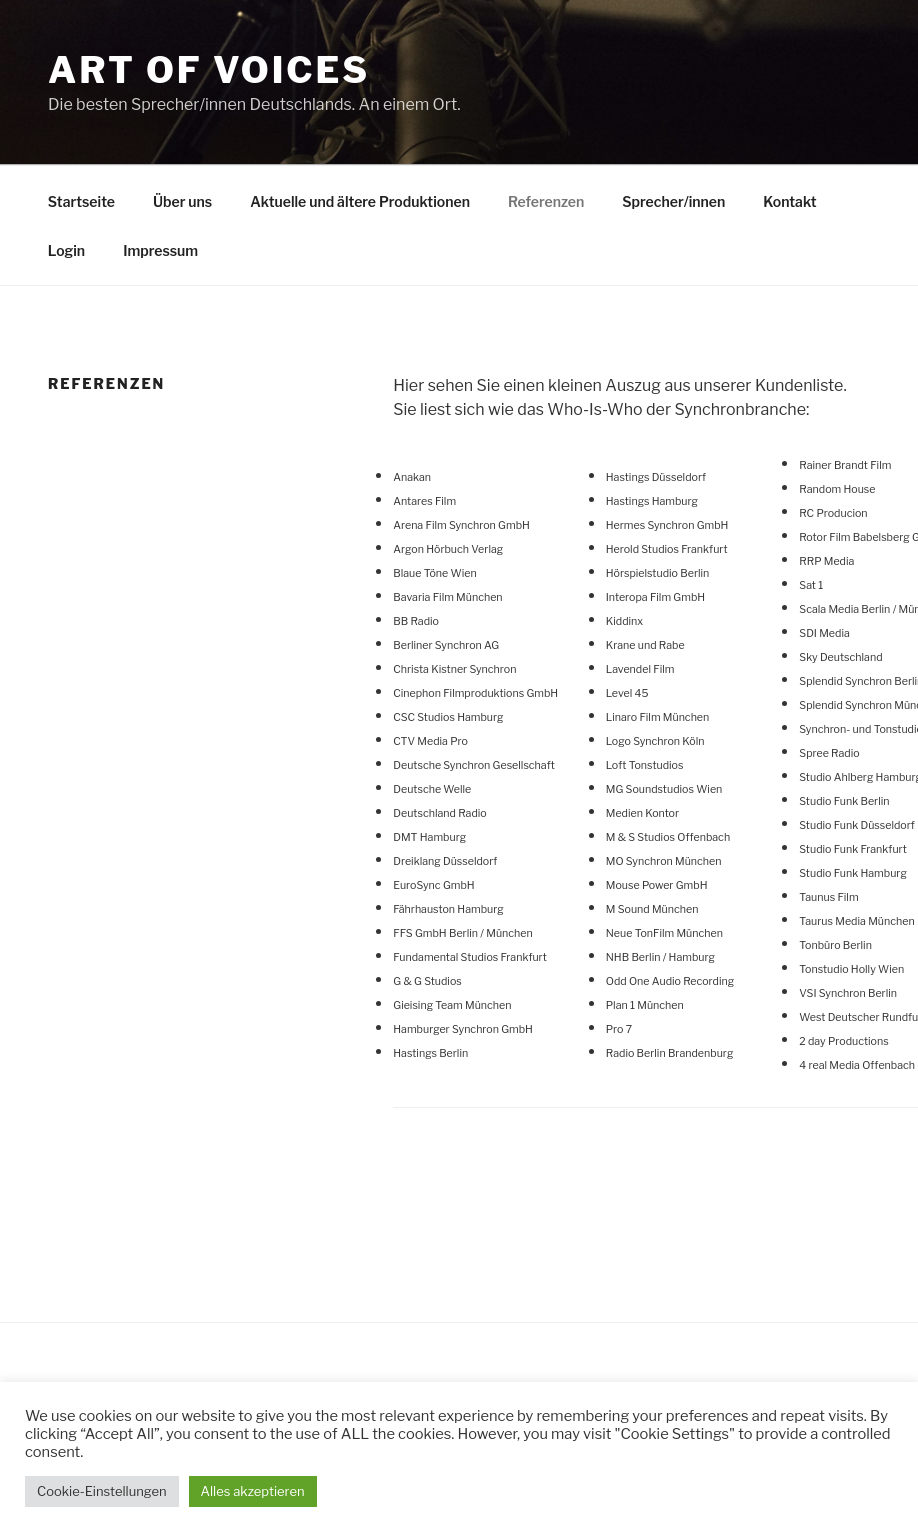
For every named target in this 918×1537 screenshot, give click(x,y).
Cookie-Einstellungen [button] (102, 1491)
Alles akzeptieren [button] (253, 1491)
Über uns (182, 201)
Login (66, 250)
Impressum (160, 250)
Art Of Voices (209, 70)
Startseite (81, 201)
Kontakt (789, 201)
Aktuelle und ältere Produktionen (360, 201)
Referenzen (546, 201)
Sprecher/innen (673, 201)
